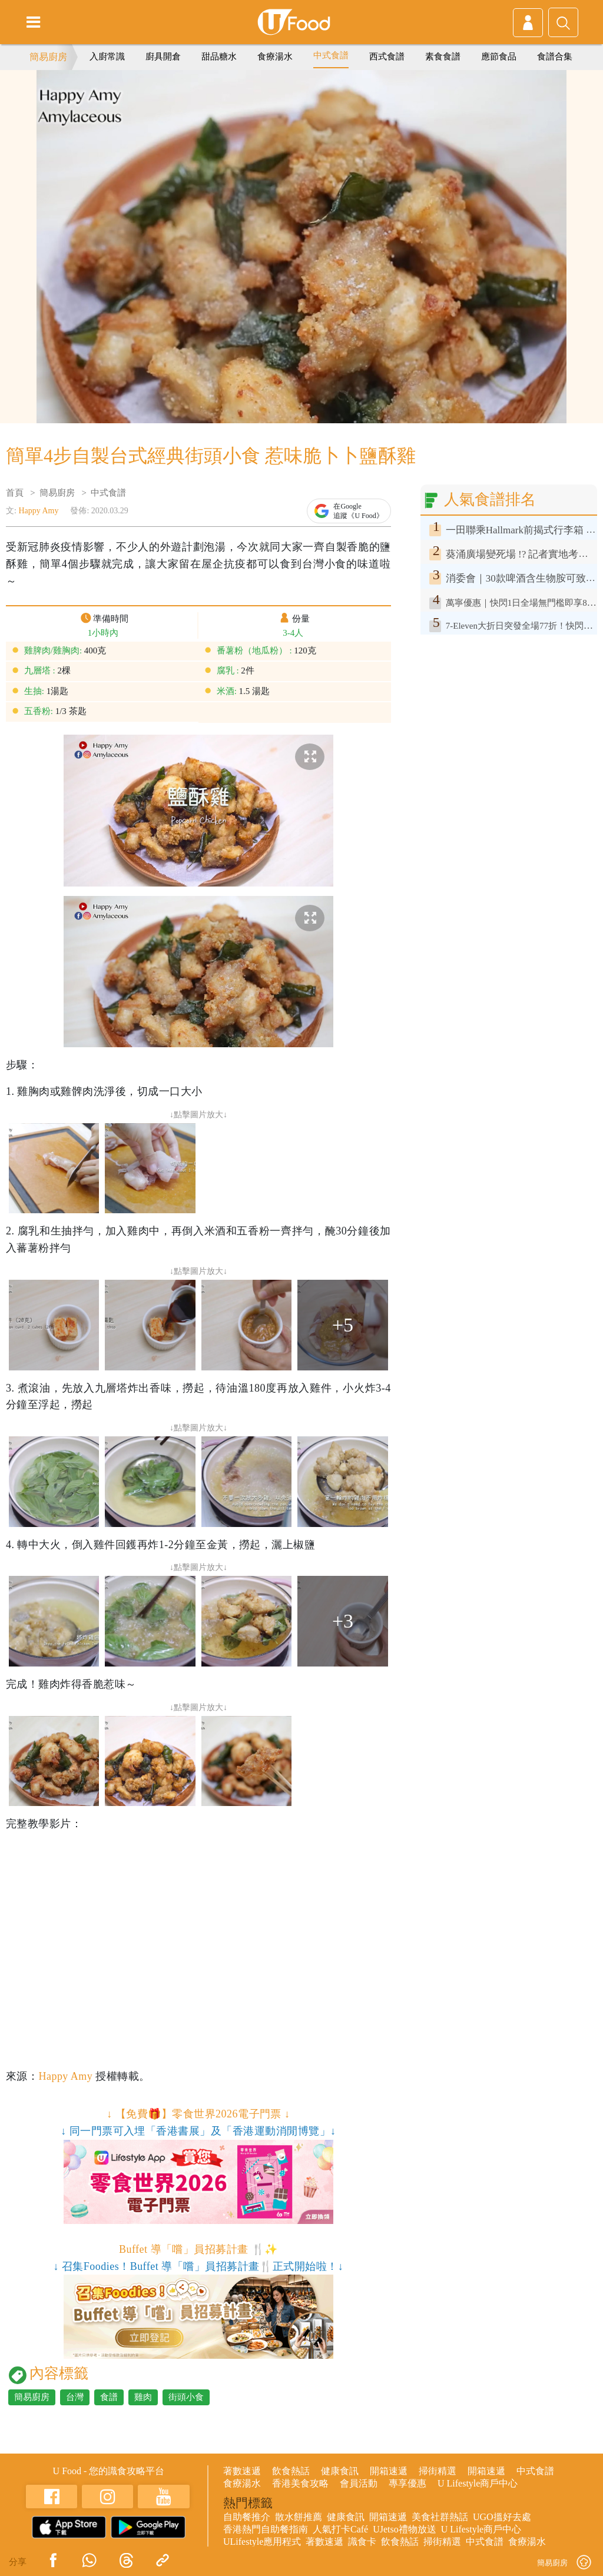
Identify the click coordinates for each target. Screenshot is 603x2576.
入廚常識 (107, 56)
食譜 (109, 2397)
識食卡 (362, 2542)
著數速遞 (242, 2471)
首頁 (15, 492)
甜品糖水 (219, 56)
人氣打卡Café (340, 2529)
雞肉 (143, 2397)
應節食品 (498, 56)
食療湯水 (275, 56)
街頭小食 (186, 2397)
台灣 (75, 2397)
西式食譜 (387, 56)
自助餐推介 (246, 2517)
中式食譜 (331, 55)
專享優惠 (407, 2483)
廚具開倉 (163, 56)
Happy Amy (38, 510)
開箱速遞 (388, 2471)
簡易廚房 (48, 57)
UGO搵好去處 (502, 2517)
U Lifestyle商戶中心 (478, 2483)
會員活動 (358, 2483)
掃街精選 (437, 2471)
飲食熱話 (291, 2471)
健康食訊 (340, 2471)
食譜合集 (554, 56)
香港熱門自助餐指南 (265, 2529)
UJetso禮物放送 (404, 2529)
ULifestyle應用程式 (262, 2542)
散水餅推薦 (298, 2517)
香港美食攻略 (300, 2483)
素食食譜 (442, 56)
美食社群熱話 (440, 2517)
